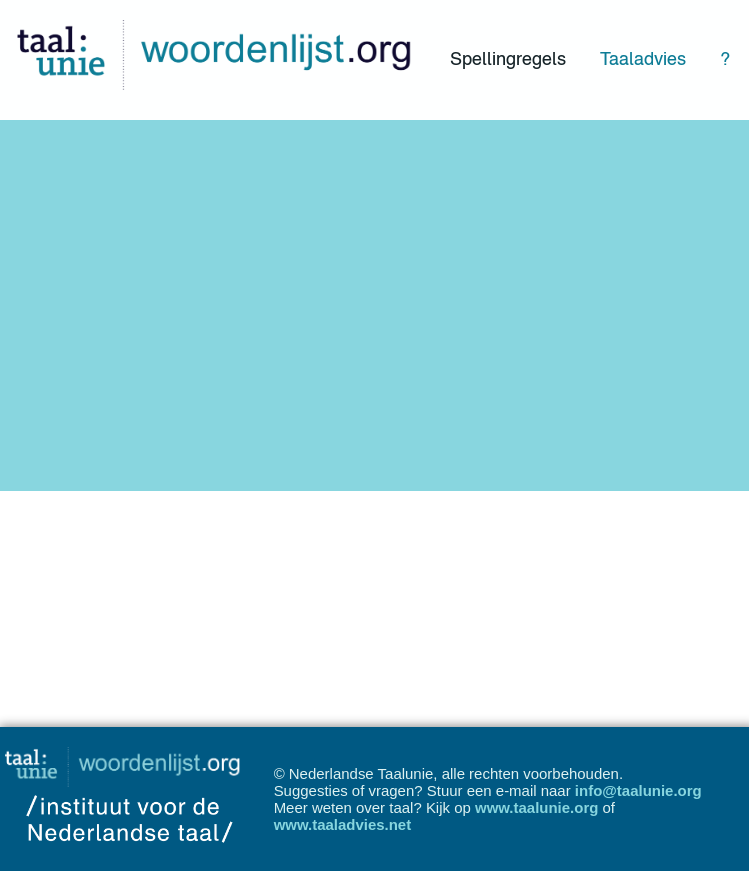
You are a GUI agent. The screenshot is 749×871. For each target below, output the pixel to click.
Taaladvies (643, 58)
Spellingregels (508, 58)
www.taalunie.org (536, 807)
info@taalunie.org (638, 790)
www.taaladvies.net (343, 824)
